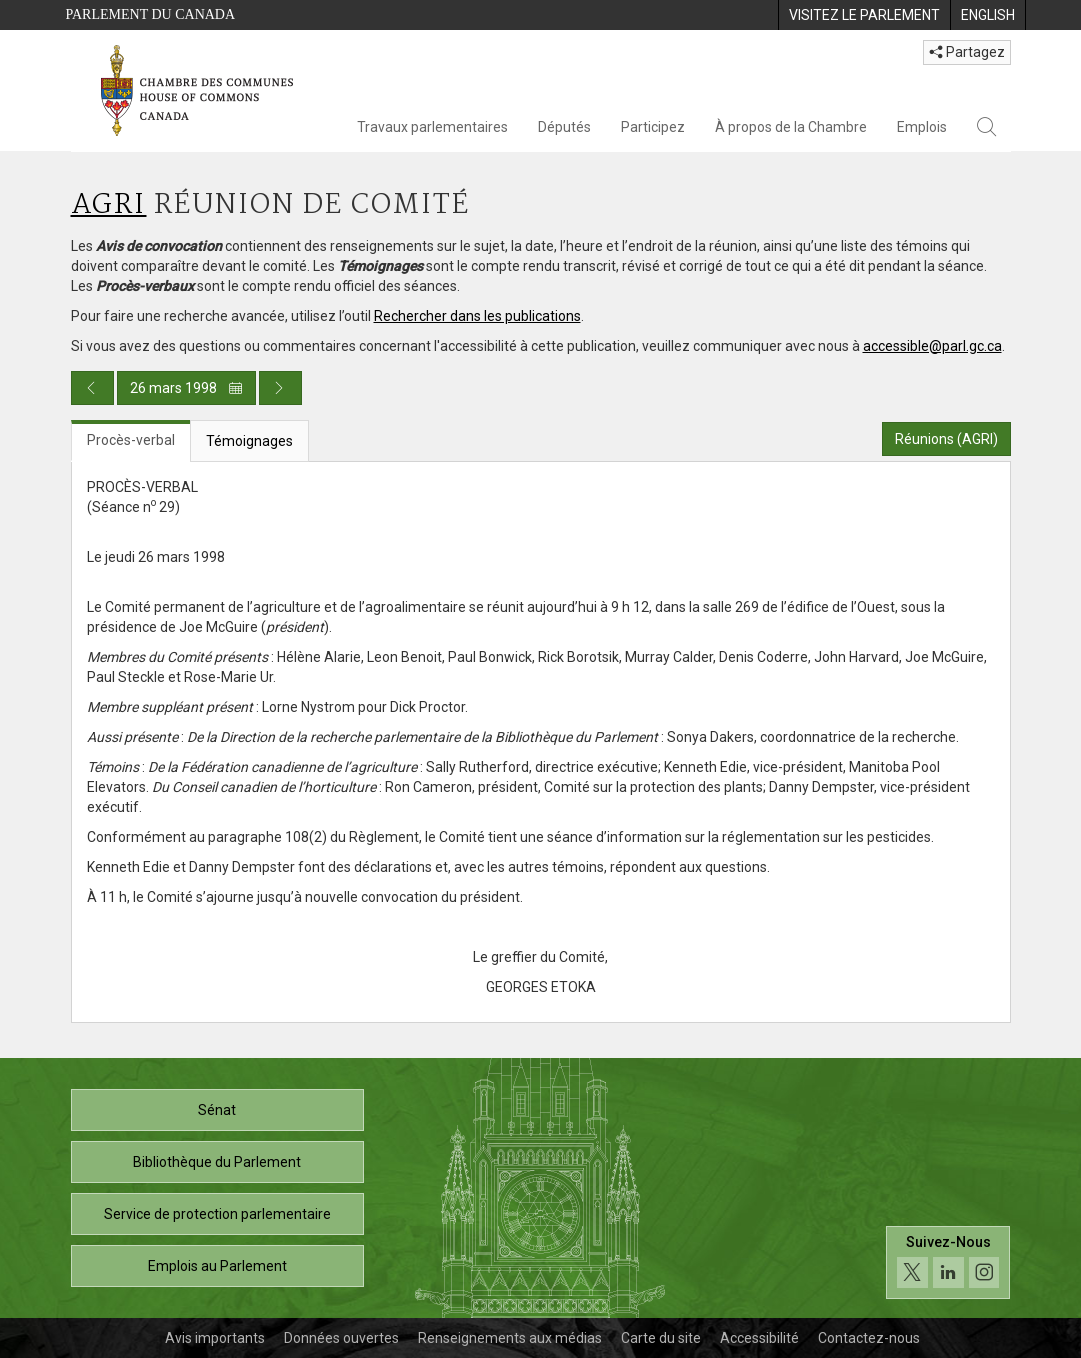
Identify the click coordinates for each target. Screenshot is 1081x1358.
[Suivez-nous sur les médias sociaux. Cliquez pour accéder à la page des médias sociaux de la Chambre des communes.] (948, 1262)
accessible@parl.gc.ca (932, 346)
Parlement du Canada (151, 14)
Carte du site (661, 1338)
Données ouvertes (341, 1338)
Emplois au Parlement (217, 1266)
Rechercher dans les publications (477, 316)
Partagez (967, 52)
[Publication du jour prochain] (280, 388)
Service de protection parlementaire (217, 1214)
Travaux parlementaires (432, 127)
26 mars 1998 (186, 388)
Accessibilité (759, 1338)
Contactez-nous (869, 1338)
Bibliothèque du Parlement (217, 1162)
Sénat (217, 1110)
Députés (564, 127)
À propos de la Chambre (791, 127)
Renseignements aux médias (510, 1338)
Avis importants (215, 1338)
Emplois (922, 127)
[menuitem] (864, 15)
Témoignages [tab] (249, 441)
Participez (653, 127)
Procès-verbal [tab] (131, 440)
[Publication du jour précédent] (92, 388)
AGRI (109, 205)
